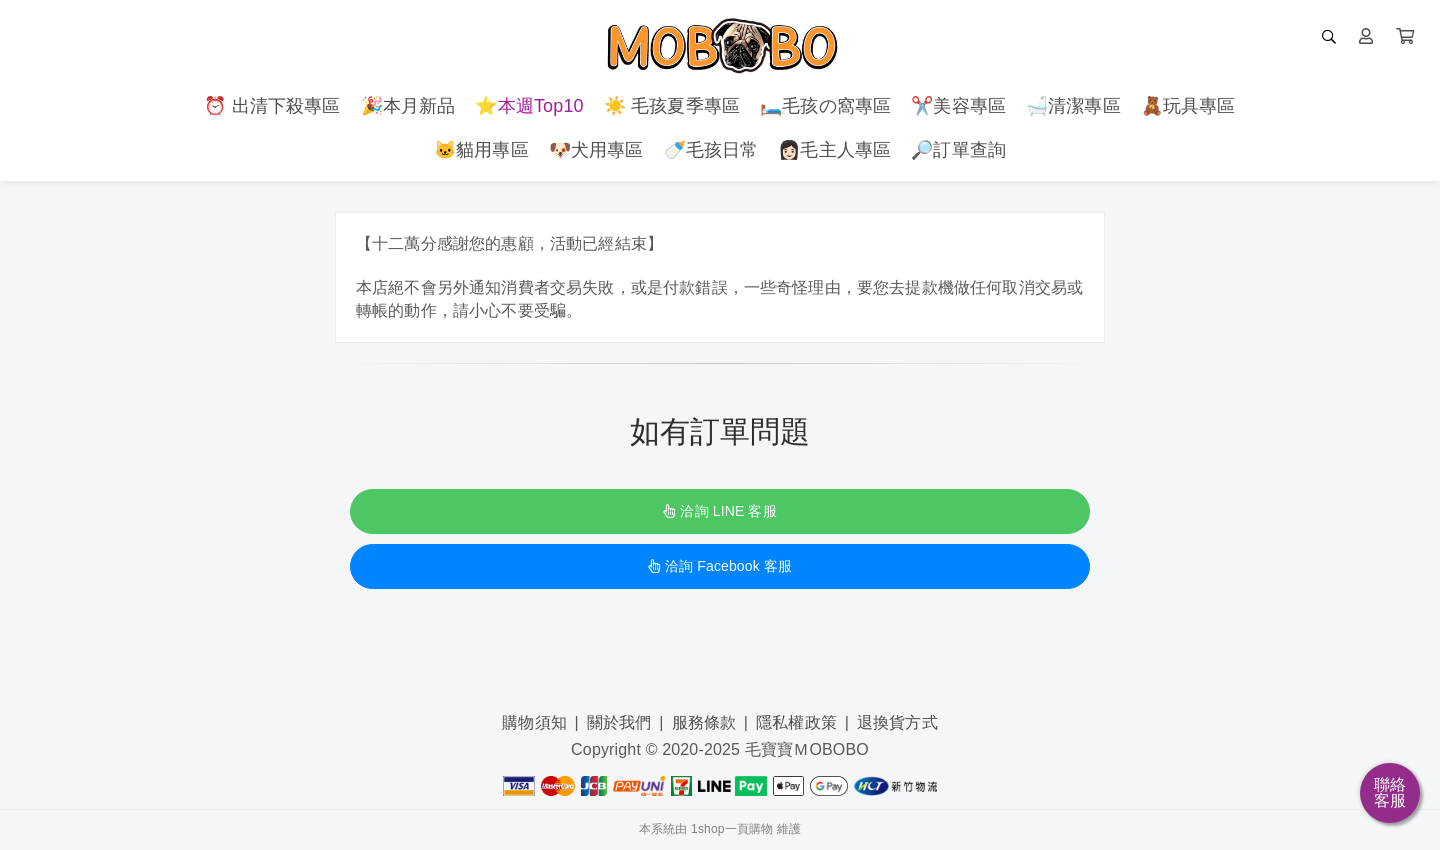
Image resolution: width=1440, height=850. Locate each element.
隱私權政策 (796, 722)
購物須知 (534, 722)
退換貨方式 (897, 722)
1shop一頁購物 (732, 829)
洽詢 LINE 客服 (719, 511)
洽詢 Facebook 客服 (720, 566)
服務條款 (704, 722)
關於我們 (619, 722)
